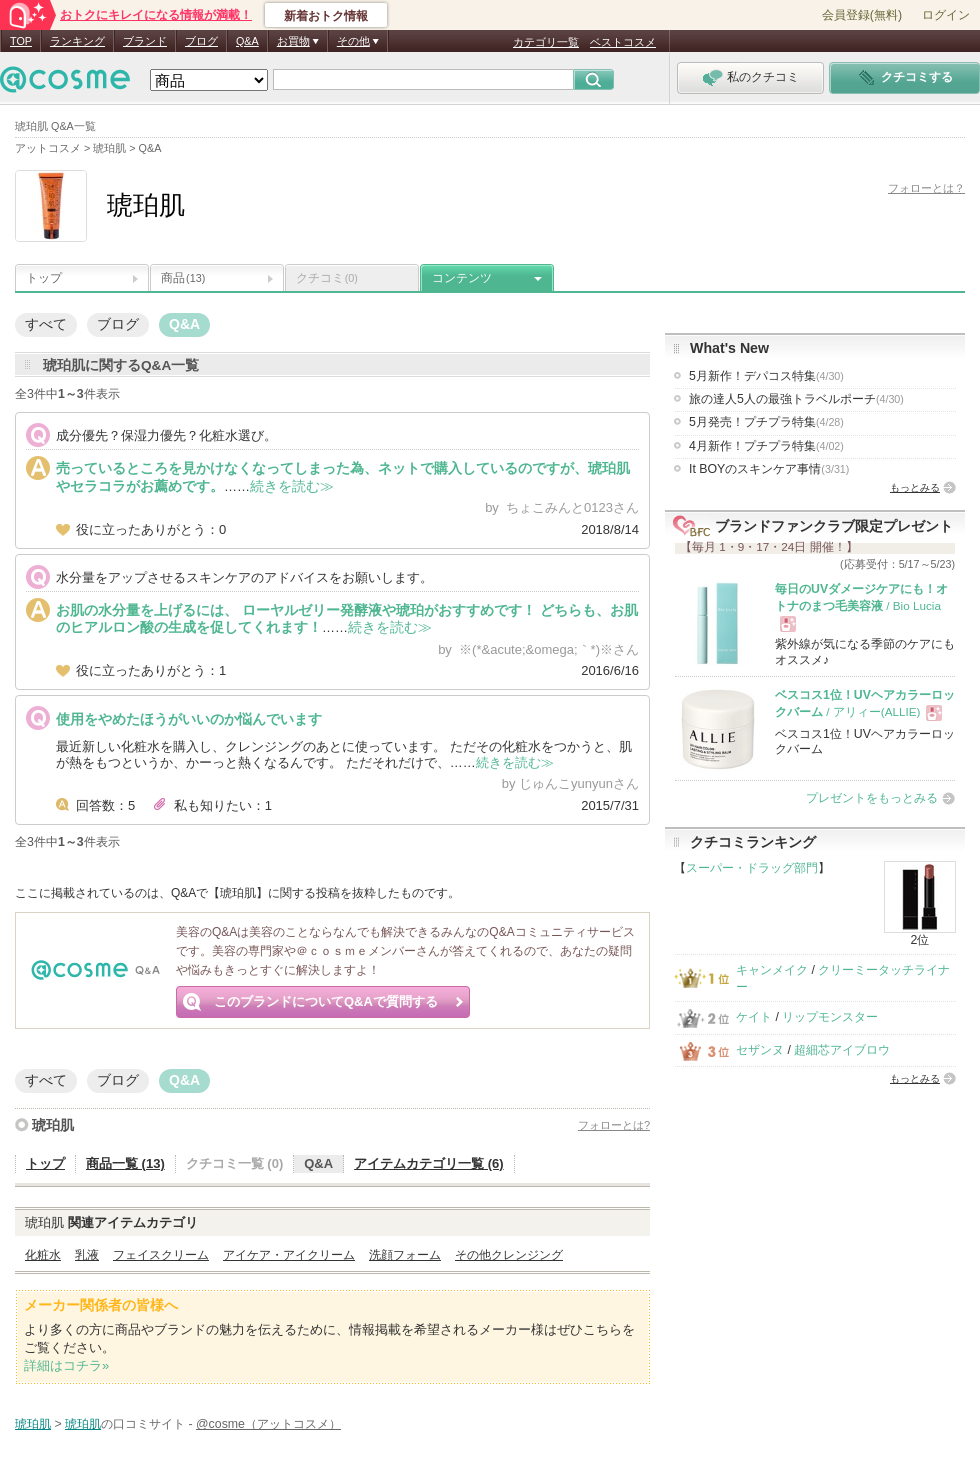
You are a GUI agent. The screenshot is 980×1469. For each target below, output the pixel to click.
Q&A (247, 41)
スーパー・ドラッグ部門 (752, 868)
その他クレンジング (509, 1255)
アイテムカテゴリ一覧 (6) (429, 1163)
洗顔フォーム (405, 1255)
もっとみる (915, 487)
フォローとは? (614, 1125)
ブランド (145, 41)
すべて (46, 324)
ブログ (201, 41)
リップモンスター (830, 1017)
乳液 (87, 1255)
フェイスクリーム (161, 1255)
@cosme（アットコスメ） (268, 1424)
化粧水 (43, 1255)
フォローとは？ (926, 188)
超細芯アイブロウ (842, 1050)
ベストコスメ (623, 42)
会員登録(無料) (862, 15)
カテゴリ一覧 (546, 42)
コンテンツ (462, 278)
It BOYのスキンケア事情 (769, 469)
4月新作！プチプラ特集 (766, 446)
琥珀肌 (53, 1125)
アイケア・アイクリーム (289, 1255)
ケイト (754, 1017)
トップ (44, 278)
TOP (21, 41)
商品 (183, 278)
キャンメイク (772, 970)
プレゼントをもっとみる (872, 798)
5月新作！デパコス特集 (766, 376)
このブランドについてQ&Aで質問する (326, 1001)
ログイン (946, 15)
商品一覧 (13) (125, 1163)
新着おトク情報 (326, 16)
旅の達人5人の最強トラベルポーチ (796, 399)
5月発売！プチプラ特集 (766, 422)
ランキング (77, 41)
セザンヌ (760, 1050)
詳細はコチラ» (66, 1365)
